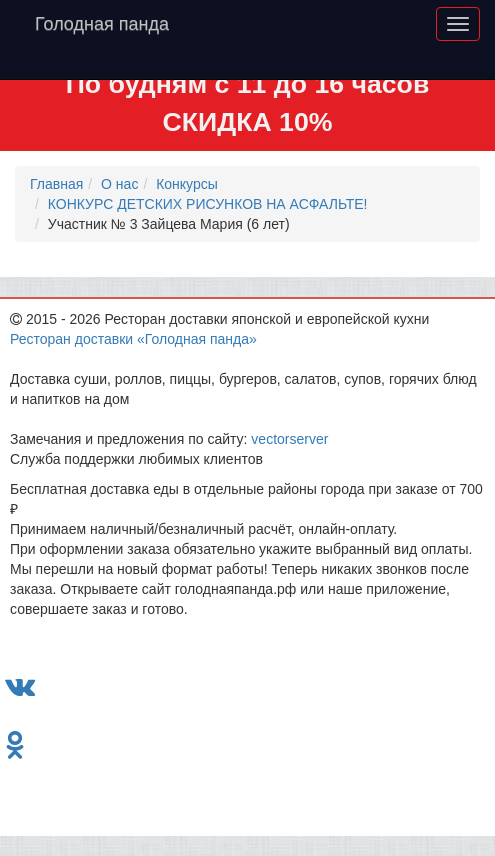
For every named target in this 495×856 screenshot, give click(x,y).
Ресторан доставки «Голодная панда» (133, 339)
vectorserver (289, 439)
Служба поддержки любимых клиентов (136, 459)
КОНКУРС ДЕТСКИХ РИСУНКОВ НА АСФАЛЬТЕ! (208, 204)
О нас (119, 184)
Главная (56, 184)
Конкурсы (187, 184)
